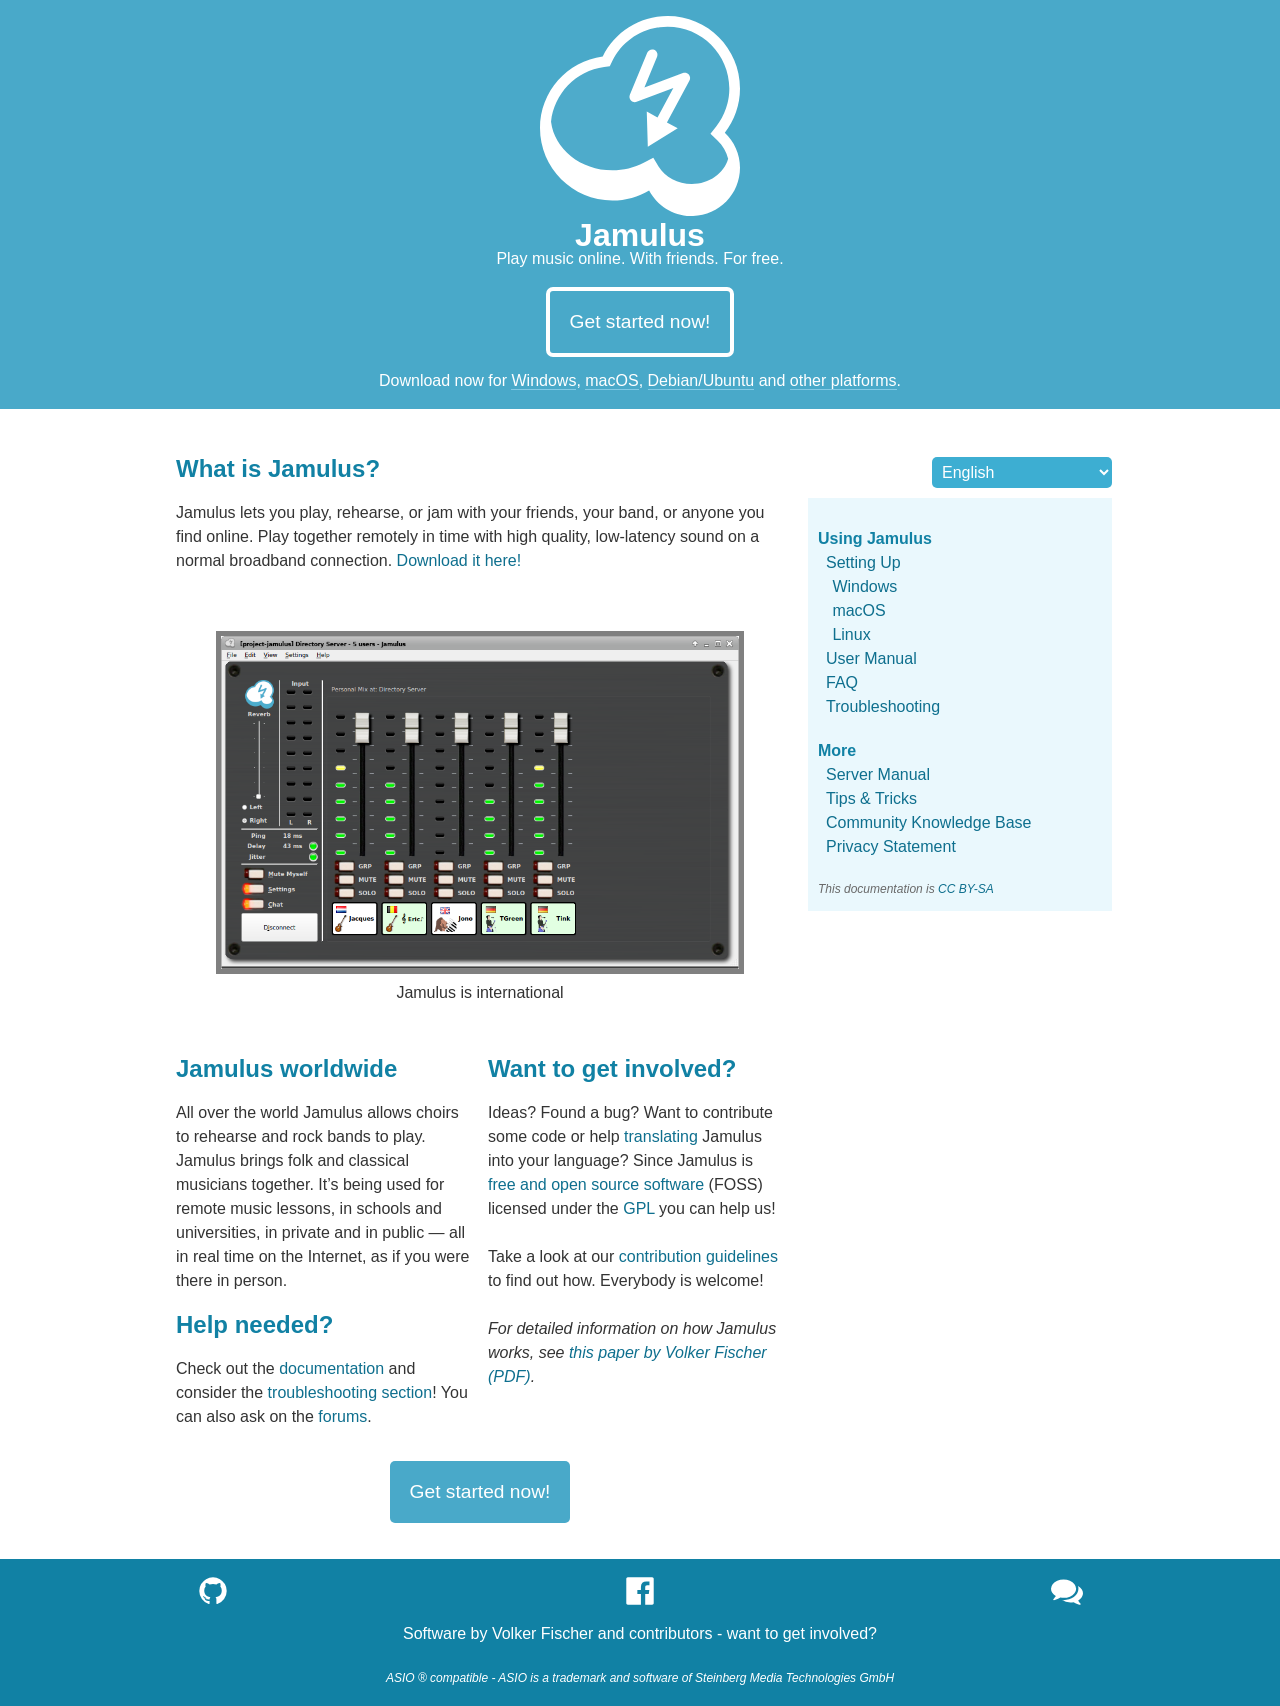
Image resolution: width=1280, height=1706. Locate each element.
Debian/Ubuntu (701, 380)
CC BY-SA (966, 889)
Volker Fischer (542, 1633)
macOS (611, 380)
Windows (543, 380)
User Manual (871, 658)
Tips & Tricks (871, 798)
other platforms (843, 380)
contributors (671, 1633)
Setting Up (863, 562)
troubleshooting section (350, 1392)
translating (661, 1136)
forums (342, 1416)
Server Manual (878, 774)
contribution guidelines (698, 1256)
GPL (638, 1208)
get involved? (830, 1633)
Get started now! (640, 321)
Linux (851, 634)
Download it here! (459, 560)
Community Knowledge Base (928, 822)
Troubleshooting (883, 706)
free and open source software (596, 1184)
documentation (331, 1368)
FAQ (842, 682)
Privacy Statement (891, 846)
